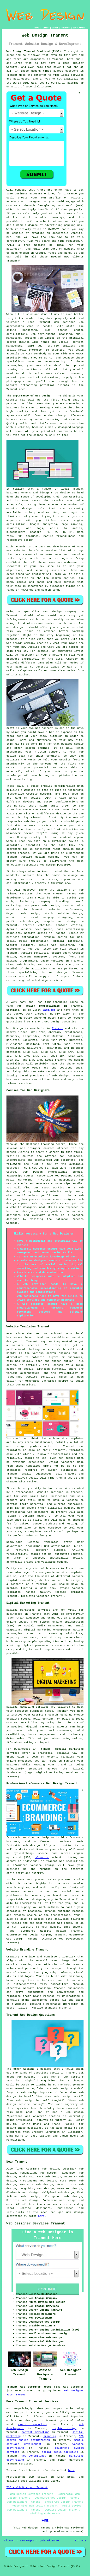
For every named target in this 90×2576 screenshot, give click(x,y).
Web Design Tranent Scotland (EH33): (34, 51)
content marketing (35, 2432)
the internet (37, 75)
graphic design (64, 2428)
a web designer (26, 2420)
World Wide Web (24, 82)
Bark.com (49, 1010)
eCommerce (42, 1857)
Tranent (57, 1028)
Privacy (80, 2540)
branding (49, 2436)
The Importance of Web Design (28, 395)
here (41, 2216)
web (81, 893)
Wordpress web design (42, 905)
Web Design (14, 1028)
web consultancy (34, 2455)
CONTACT (65, 28)
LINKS (45, 28)
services (26, 893)
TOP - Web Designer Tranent (27, 2487)
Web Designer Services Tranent (35, 2223)
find (19, 2168)
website (12, 67)
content (65, 837)
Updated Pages (49, 2540)
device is (76, 841)
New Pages (27, 2540)
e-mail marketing (32, 2424)
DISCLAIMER (78, 28)
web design (60, 1075)
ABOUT (55, 28)
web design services (47, 980)
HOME (37, 28)
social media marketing (60, 2452)
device (61, 813)
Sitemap (9, 2540)
